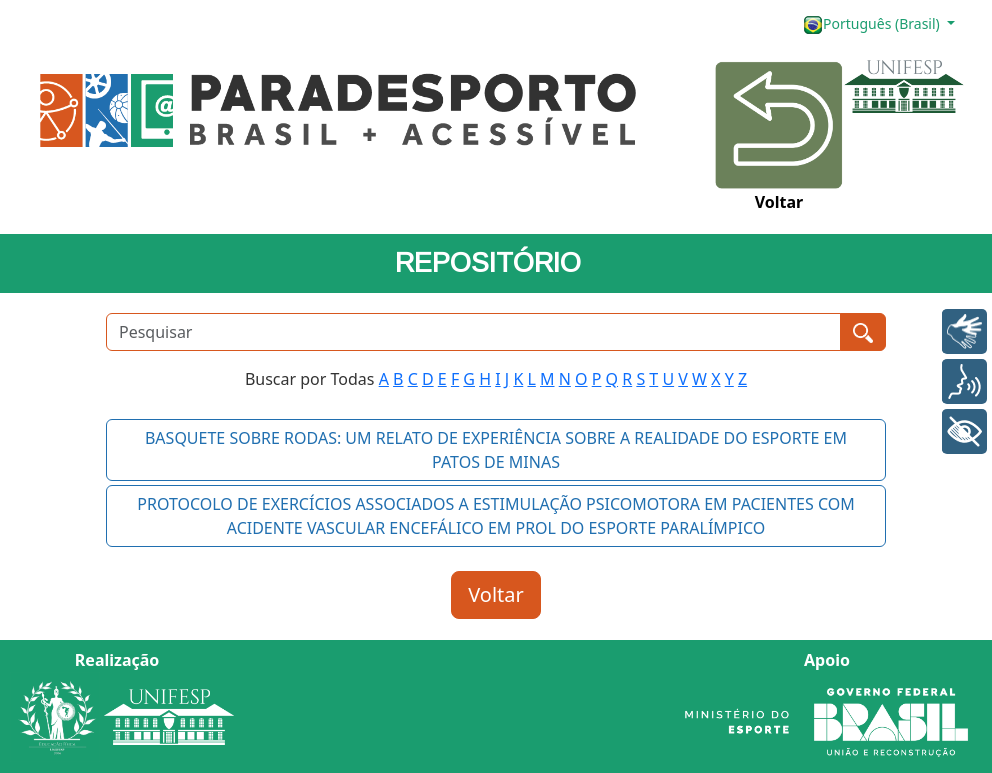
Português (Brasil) (873, 24)
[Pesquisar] (473, 332)
